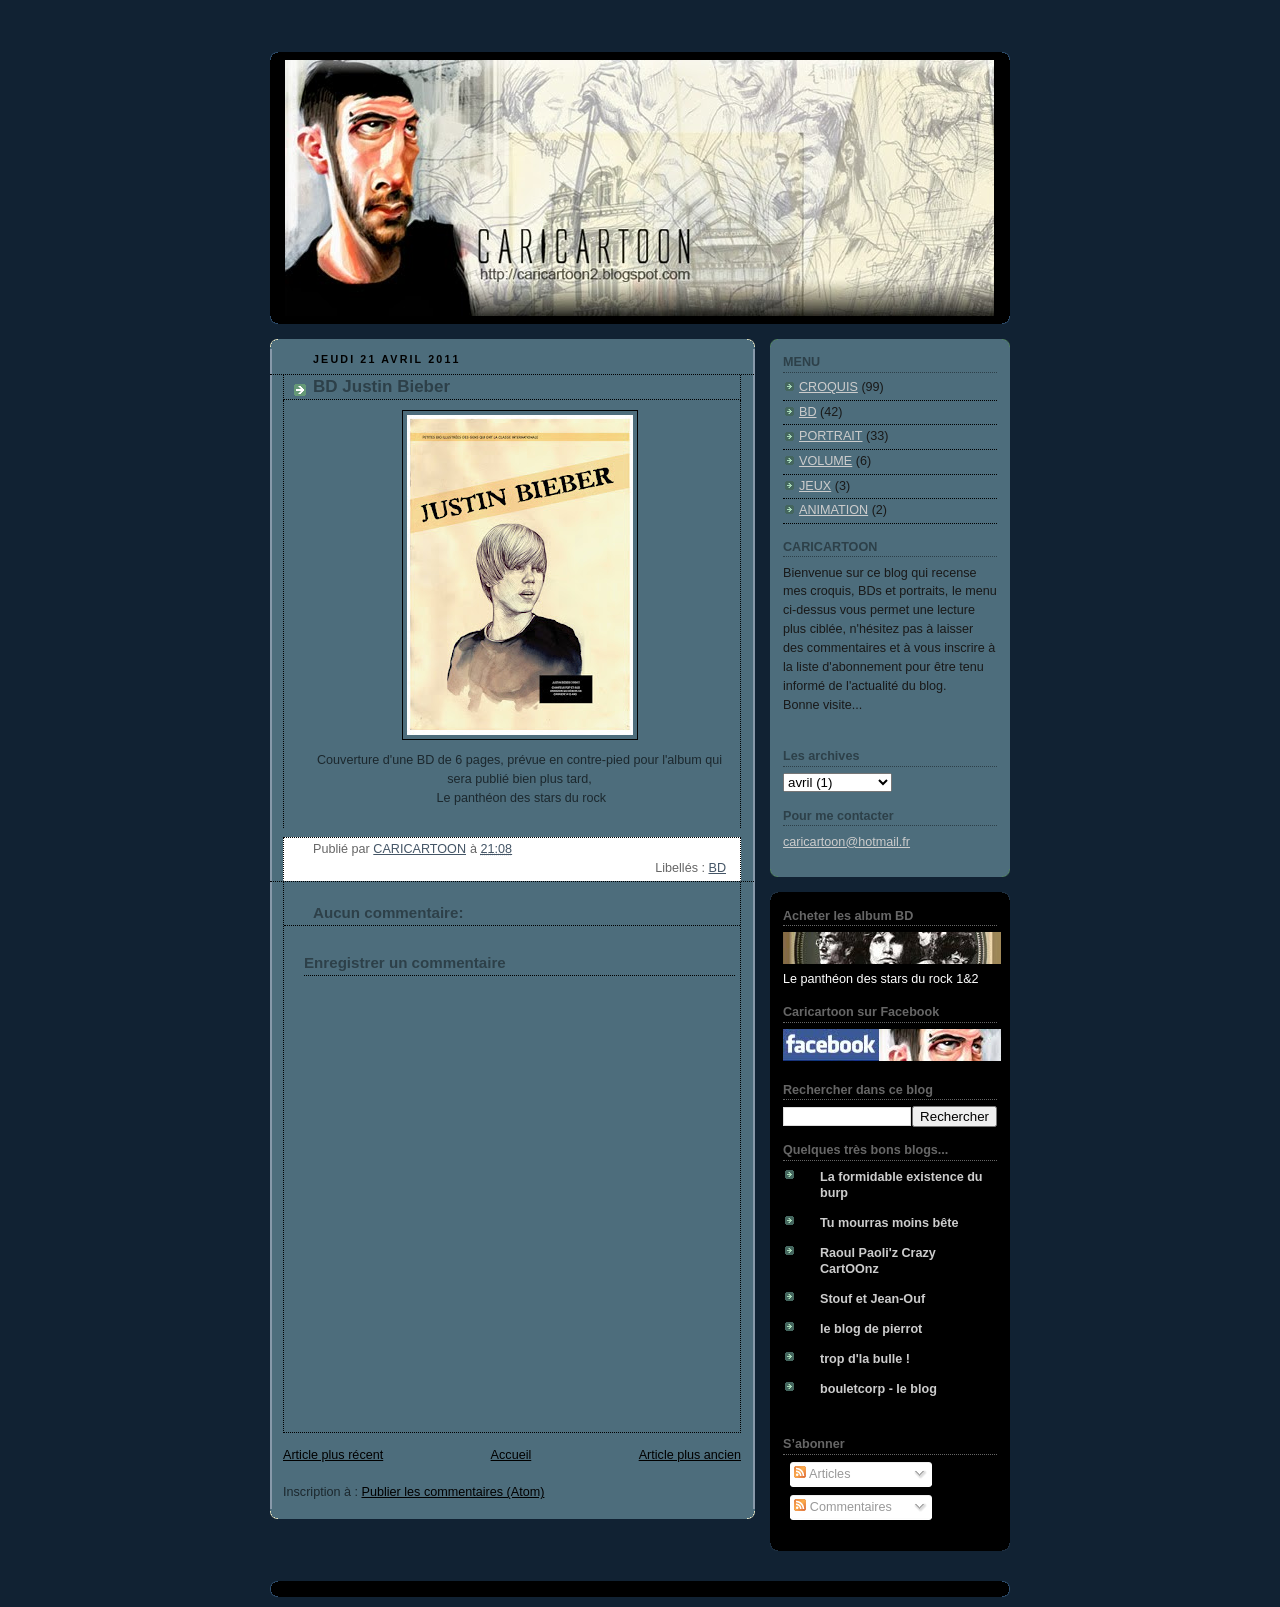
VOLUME (825, 461)
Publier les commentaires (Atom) (453, 1492)
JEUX (815, 486)
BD (717, 868)
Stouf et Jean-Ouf (872, 1299)
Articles (822, 1474)
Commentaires (843, 1507)
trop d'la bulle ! (865, 1359)
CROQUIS (828, 387)
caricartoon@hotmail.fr (846, 842)
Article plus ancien (690, 1455)
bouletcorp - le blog (878, 1389)
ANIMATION (833, 510)
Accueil (511, 1455)
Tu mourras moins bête (889, 1223)
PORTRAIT (831, 436)
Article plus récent (333, 1455)
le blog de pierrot (871, 1329)
